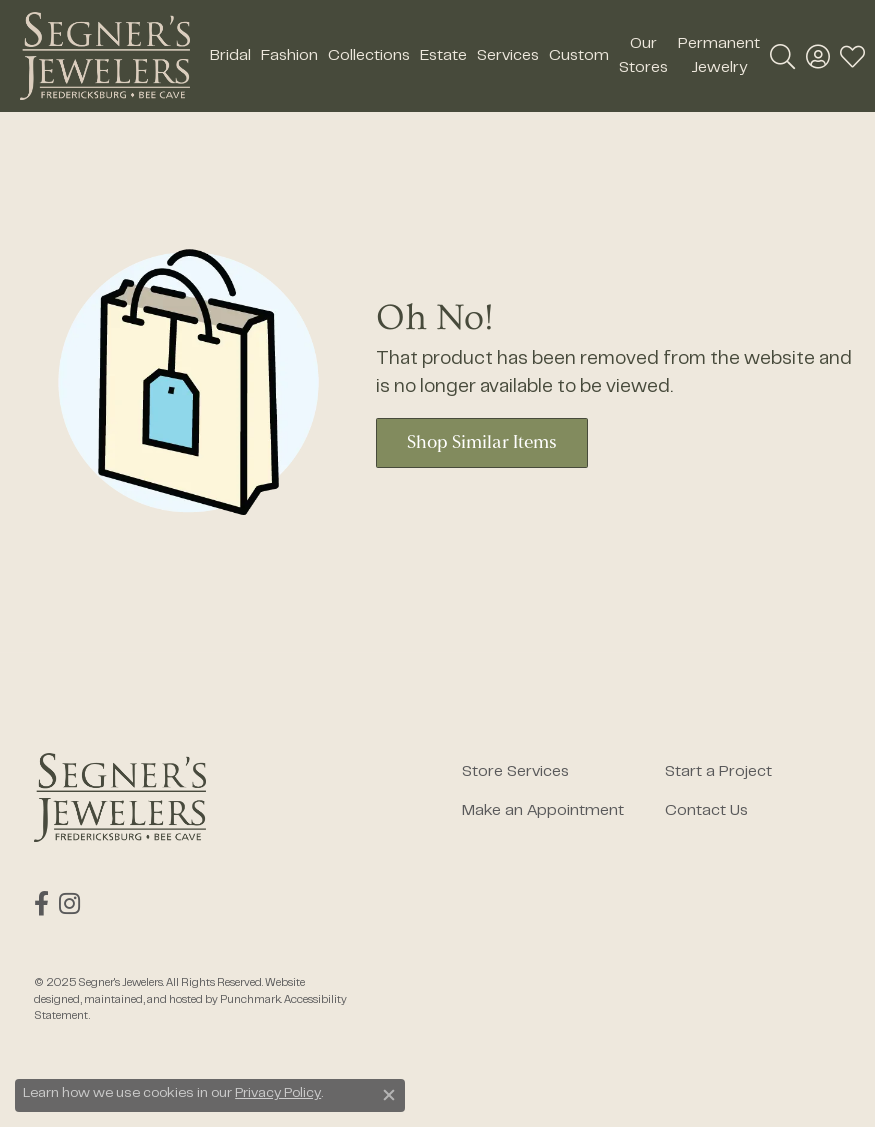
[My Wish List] (852, 56)
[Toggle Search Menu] (782, 56)
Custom (579, 56)
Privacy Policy (278, 1094)
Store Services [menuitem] (515, 772)
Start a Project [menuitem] (718, 772)
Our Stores (643, 56)
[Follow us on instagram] (69, 904)
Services (508, 56)
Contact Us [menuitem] (706, 811)
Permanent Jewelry (719, 56)
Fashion (289, 56)
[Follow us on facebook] (41, 904)
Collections (369, 56)
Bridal (230, 56)
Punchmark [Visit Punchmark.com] (250, 1000)
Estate (443, 56)
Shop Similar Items (482, 443)
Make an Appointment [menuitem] (543, 811)
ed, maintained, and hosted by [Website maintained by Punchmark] (144, 1000)
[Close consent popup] (389, 1095)
